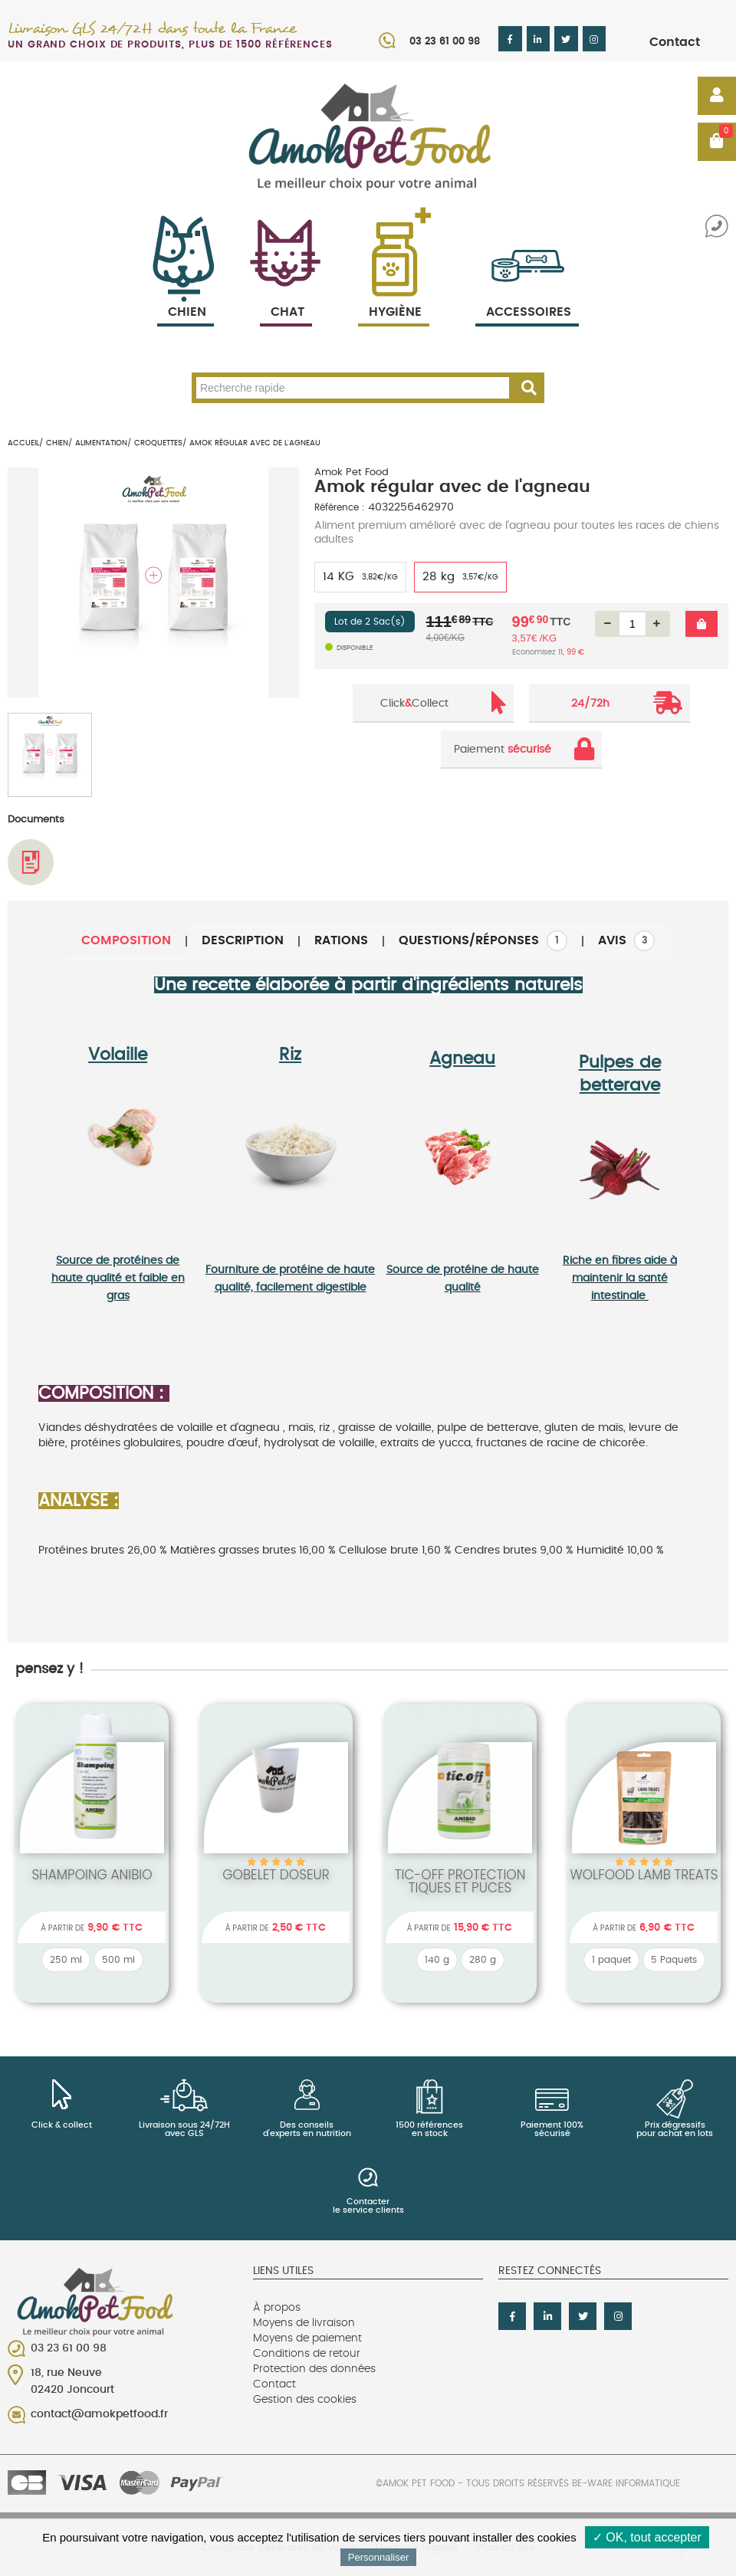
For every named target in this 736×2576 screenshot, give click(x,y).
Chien (185, 294)
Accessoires (528, 294)
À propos (277, 2307)
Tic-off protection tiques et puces (460, 1881)
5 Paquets (674, 1959)
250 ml (66, 1959)
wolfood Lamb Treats (644, 1875)
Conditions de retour (306, 2353)
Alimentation (101, 443)
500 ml (118, 1959)
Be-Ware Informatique (626, 2483)
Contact (674, 42)
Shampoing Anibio (91, 1875)
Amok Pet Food (351, 472)
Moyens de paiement (307, 2338)
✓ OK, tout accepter (647, 2537)
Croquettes (158, 443)
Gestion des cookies (304, 2399)
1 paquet (611, 1959)
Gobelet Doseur (276, 1875)
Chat (286, 294)
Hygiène (393, 294)
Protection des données (314, 2369)
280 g (482, 1959)
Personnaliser (378, 2557)
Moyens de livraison (304, 2323)
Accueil (23, 443)
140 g (437, 1959)
